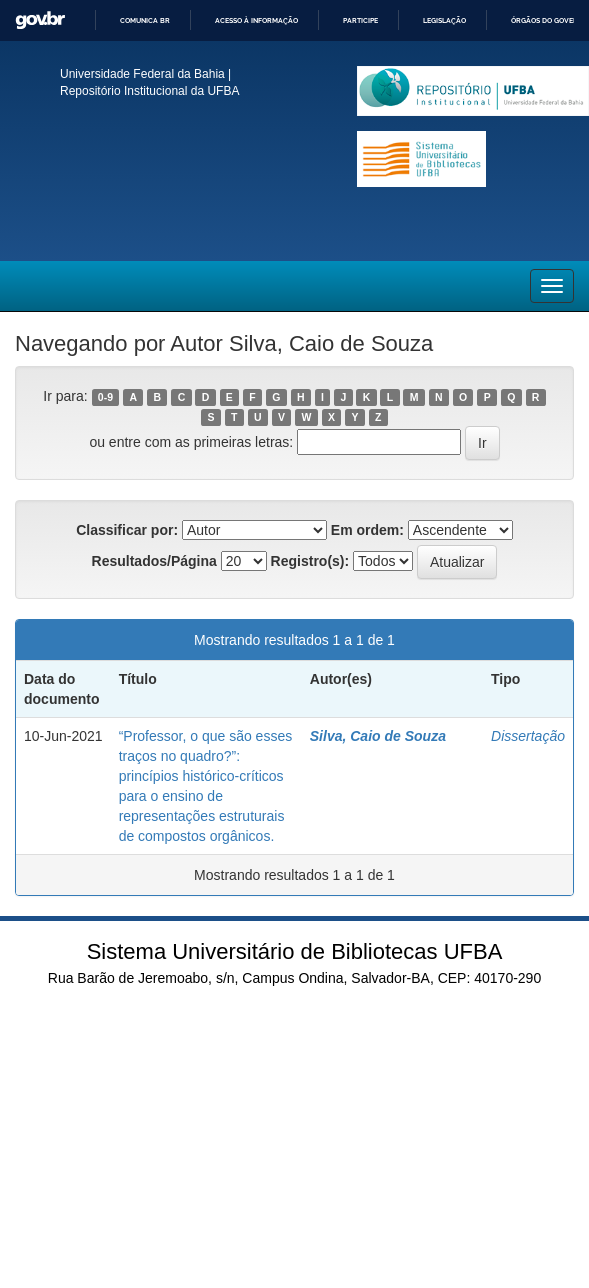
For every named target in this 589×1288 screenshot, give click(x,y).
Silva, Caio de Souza (378, 736)
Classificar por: (127, 530)
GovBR (40, 20)
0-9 (105, 397)
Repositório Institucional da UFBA (149, 91)
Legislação (444, 20)
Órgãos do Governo (549, 20)
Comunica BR (145, 20)
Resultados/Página (154, 561)
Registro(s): (310, 561)
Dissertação (528, 736)
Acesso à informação (256, 20)
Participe (360, 20)
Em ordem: (367, 530)
